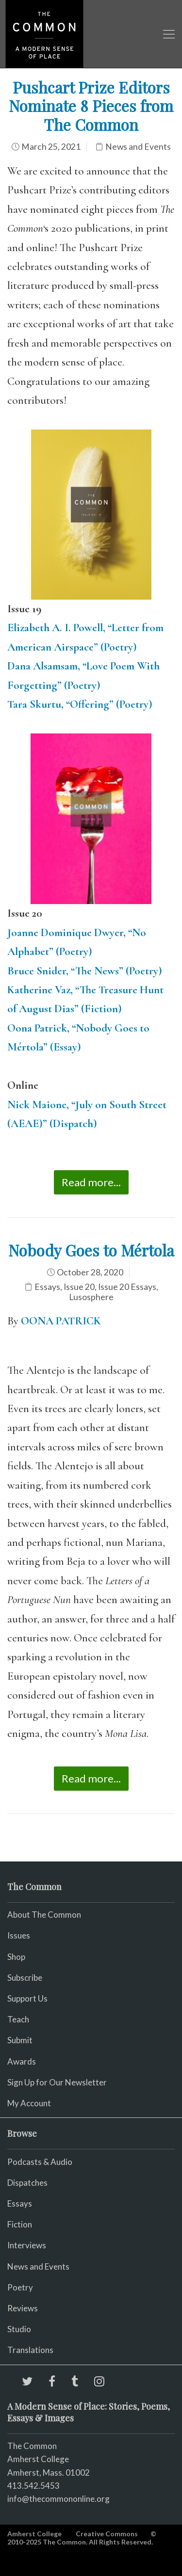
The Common (32, 2446)
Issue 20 (79, 1287)
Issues (18, 1935)
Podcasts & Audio (39, 2162)
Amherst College (34, 2533)
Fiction (19, 2224)
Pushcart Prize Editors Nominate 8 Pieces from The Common (91, 106)
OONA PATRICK (61, 1321)
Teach (18, 2019)
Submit (20, 2040)
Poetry (20, 2287)
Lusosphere (91, 1297)
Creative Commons (107, 2533)
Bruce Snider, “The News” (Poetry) (84, 971)
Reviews (22, 2308)
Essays (47, 1287)
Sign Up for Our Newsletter (57, 2082)
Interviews (26, 2245)
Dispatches (27, 2183)
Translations (30, 2350)
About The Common (44, 1914)
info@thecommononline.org (58, 2499)
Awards (21, 2061)
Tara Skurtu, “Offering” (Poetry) (79, 704)
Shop (16, 1957)
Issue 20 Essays (127, 1287)
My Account (29, 2103)
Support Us (27, 1998)
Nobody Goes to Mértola (91, 1250)
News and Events (138, 147)
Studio (19, 2329)
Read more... (91, 1182)
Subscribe (24, 1977)
